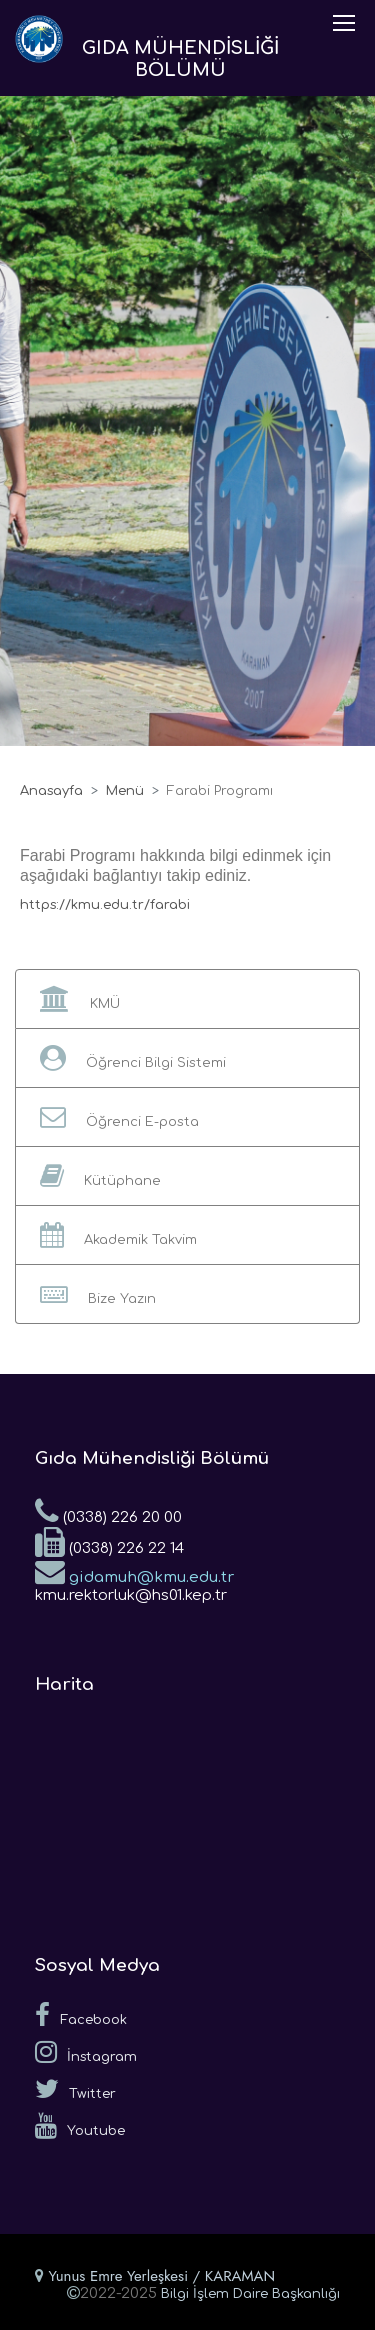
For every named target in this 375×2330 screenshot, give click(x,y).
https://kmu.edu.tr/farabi (105, 905)
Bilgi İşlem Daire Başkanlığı (250, 2294)
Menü (125, 791)
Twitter (75, 2089)
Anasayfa (51, 791)
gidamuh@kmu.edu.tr (134, 1571)
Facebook (81, 2015)
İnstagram (86, 2052)
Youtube (80, 2126)
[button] (187, 999)
